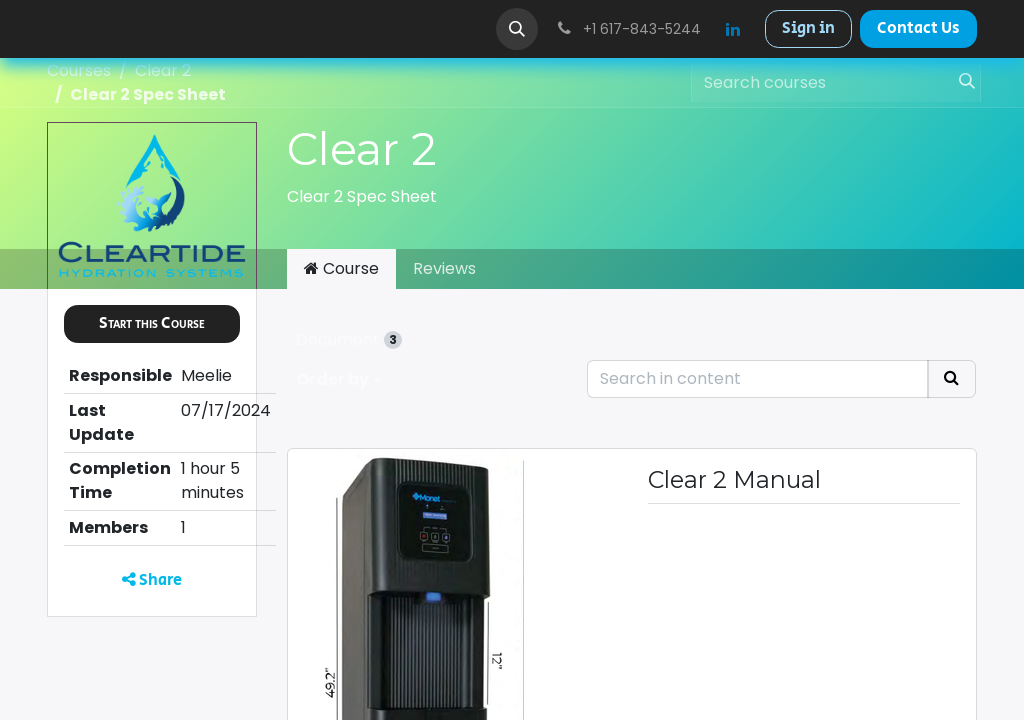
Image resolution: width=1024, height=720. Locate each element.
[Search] (961, 83)
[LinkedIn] (733, 29)
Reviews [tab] (444, 268)
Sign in (808, 28)
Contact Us (918, 28)
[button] (517, 29)
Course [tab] (341, 268)
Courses (79, 70)
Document (349, 339)
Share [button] (152, 580)
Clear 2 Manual (734, 480)
